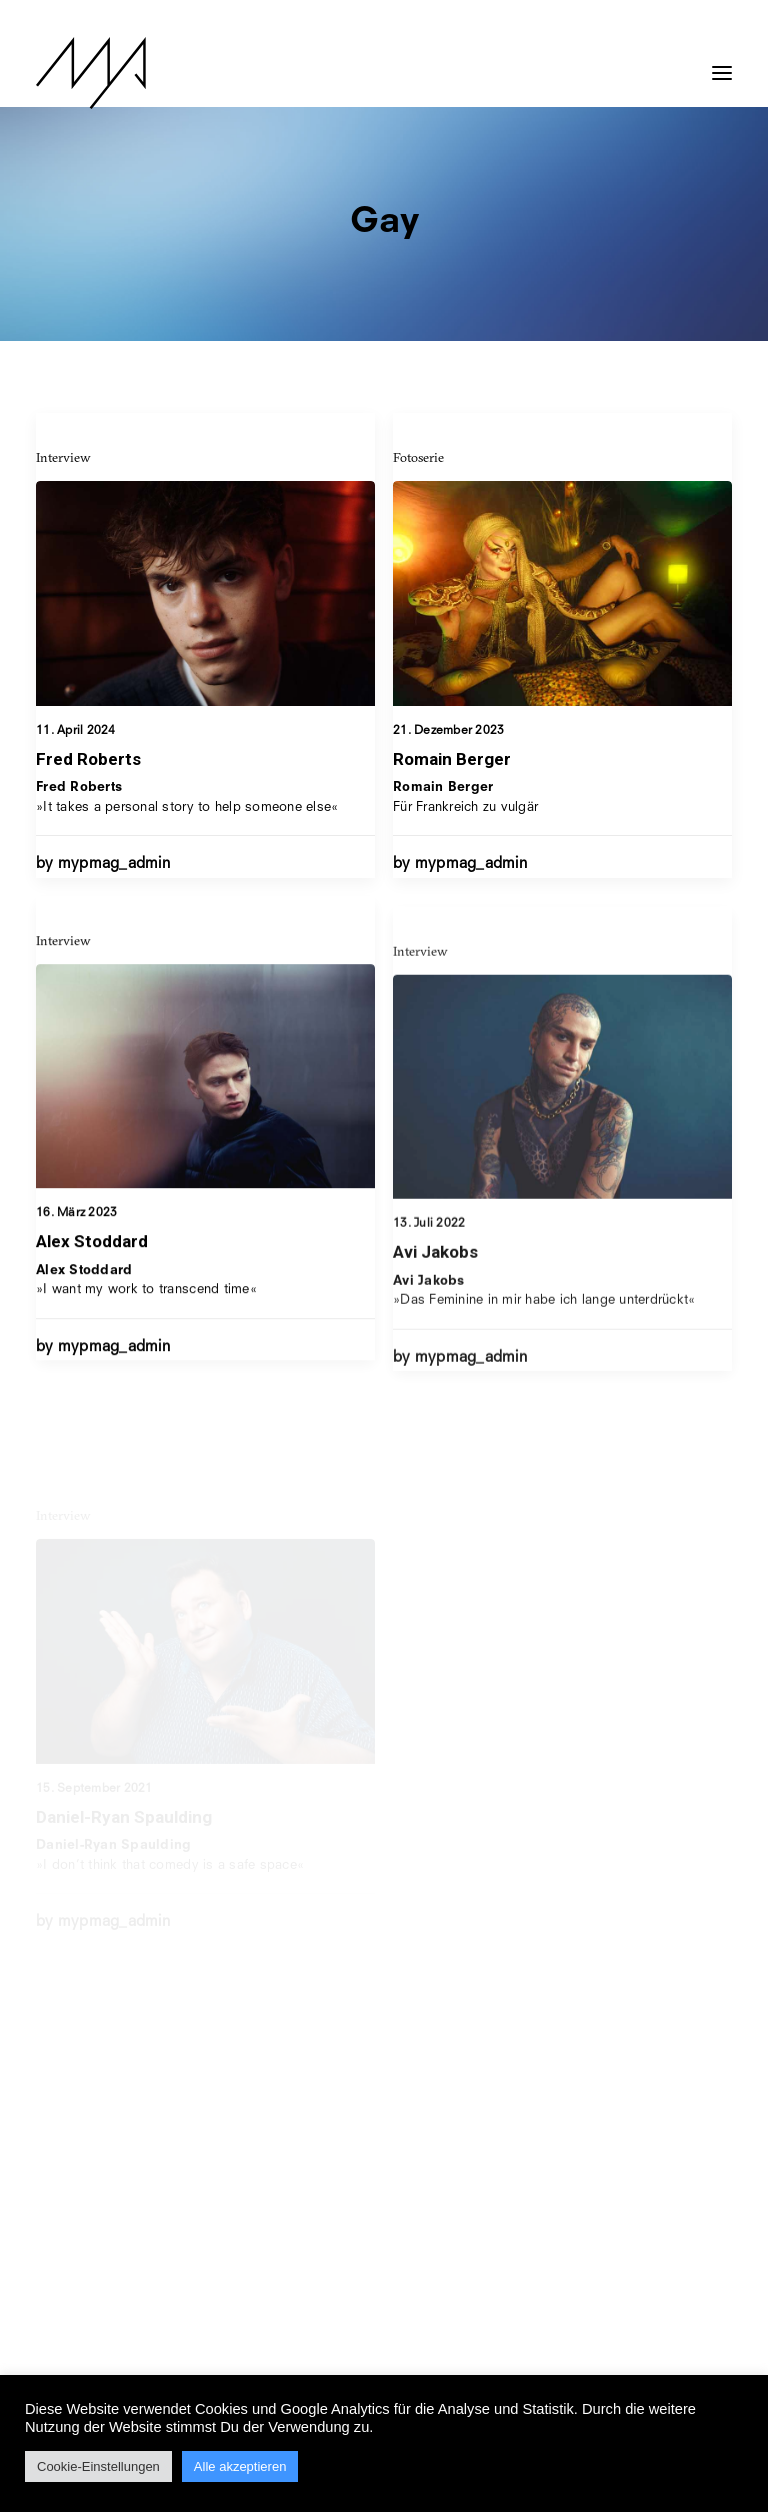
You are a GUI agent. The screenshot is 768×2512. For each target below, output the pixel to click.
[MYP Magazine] (91, 73)
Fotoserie (418, 457)
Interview (63, 457)
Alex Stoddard (92, 1325)
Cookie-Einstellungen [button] (98, 2466)
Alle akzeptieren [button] (240, 2466)
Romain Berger (452, 759)
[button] (722, 63)
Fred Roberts (88, 759)
